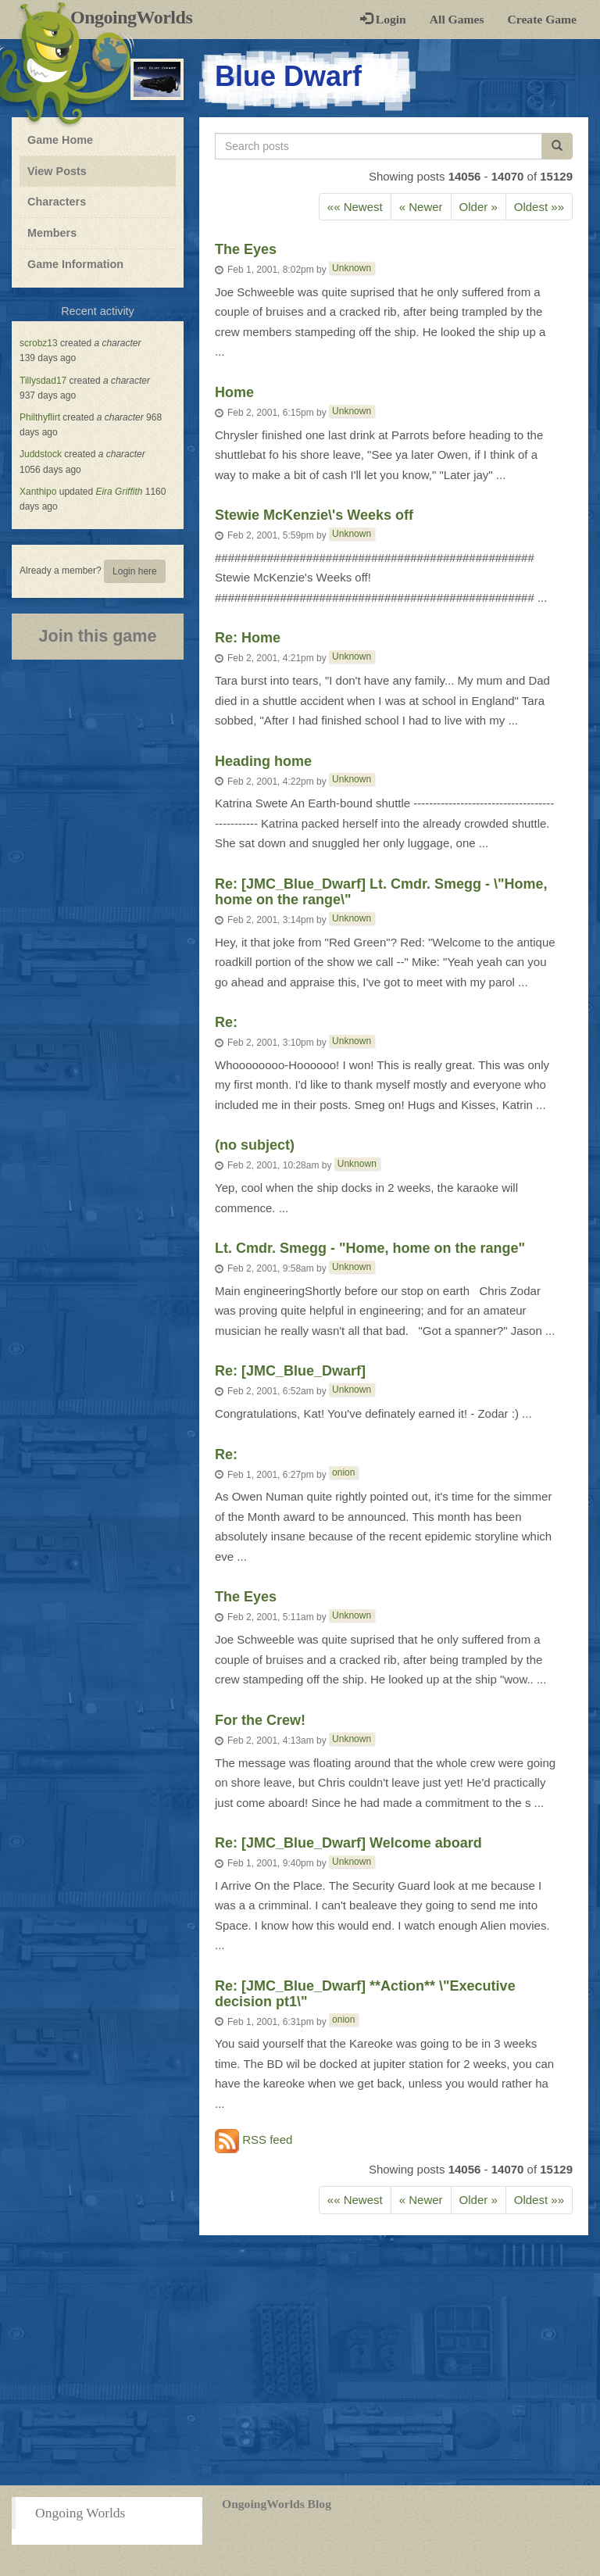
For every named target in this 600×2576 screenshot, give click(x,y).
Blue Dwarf (288, 76)
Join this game (97, 636)
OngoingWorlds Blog (276, 2503)
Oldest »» (539, 206)
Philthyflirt (40, 417)
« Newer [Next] (421, 206)
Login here (134, 571)
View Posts (57, 171)
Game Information (75, 264)
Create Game (542, 19)
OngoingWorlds (137, 17)
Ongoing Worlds (80, 2513)
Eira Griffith (118, 491)
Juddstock (41, 454)
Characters (56, 201)
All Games (457, 19)
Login (383, 19)
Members (52, 233)
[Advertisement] (300, 2360)
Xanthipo (38, 491)
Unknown (351, 268)
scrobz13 (39, 343)
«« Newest (355, 206)
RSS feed (253, 2141)
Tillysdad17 (43, 380)
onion (343, 1472)
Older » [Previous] (478, 206)
